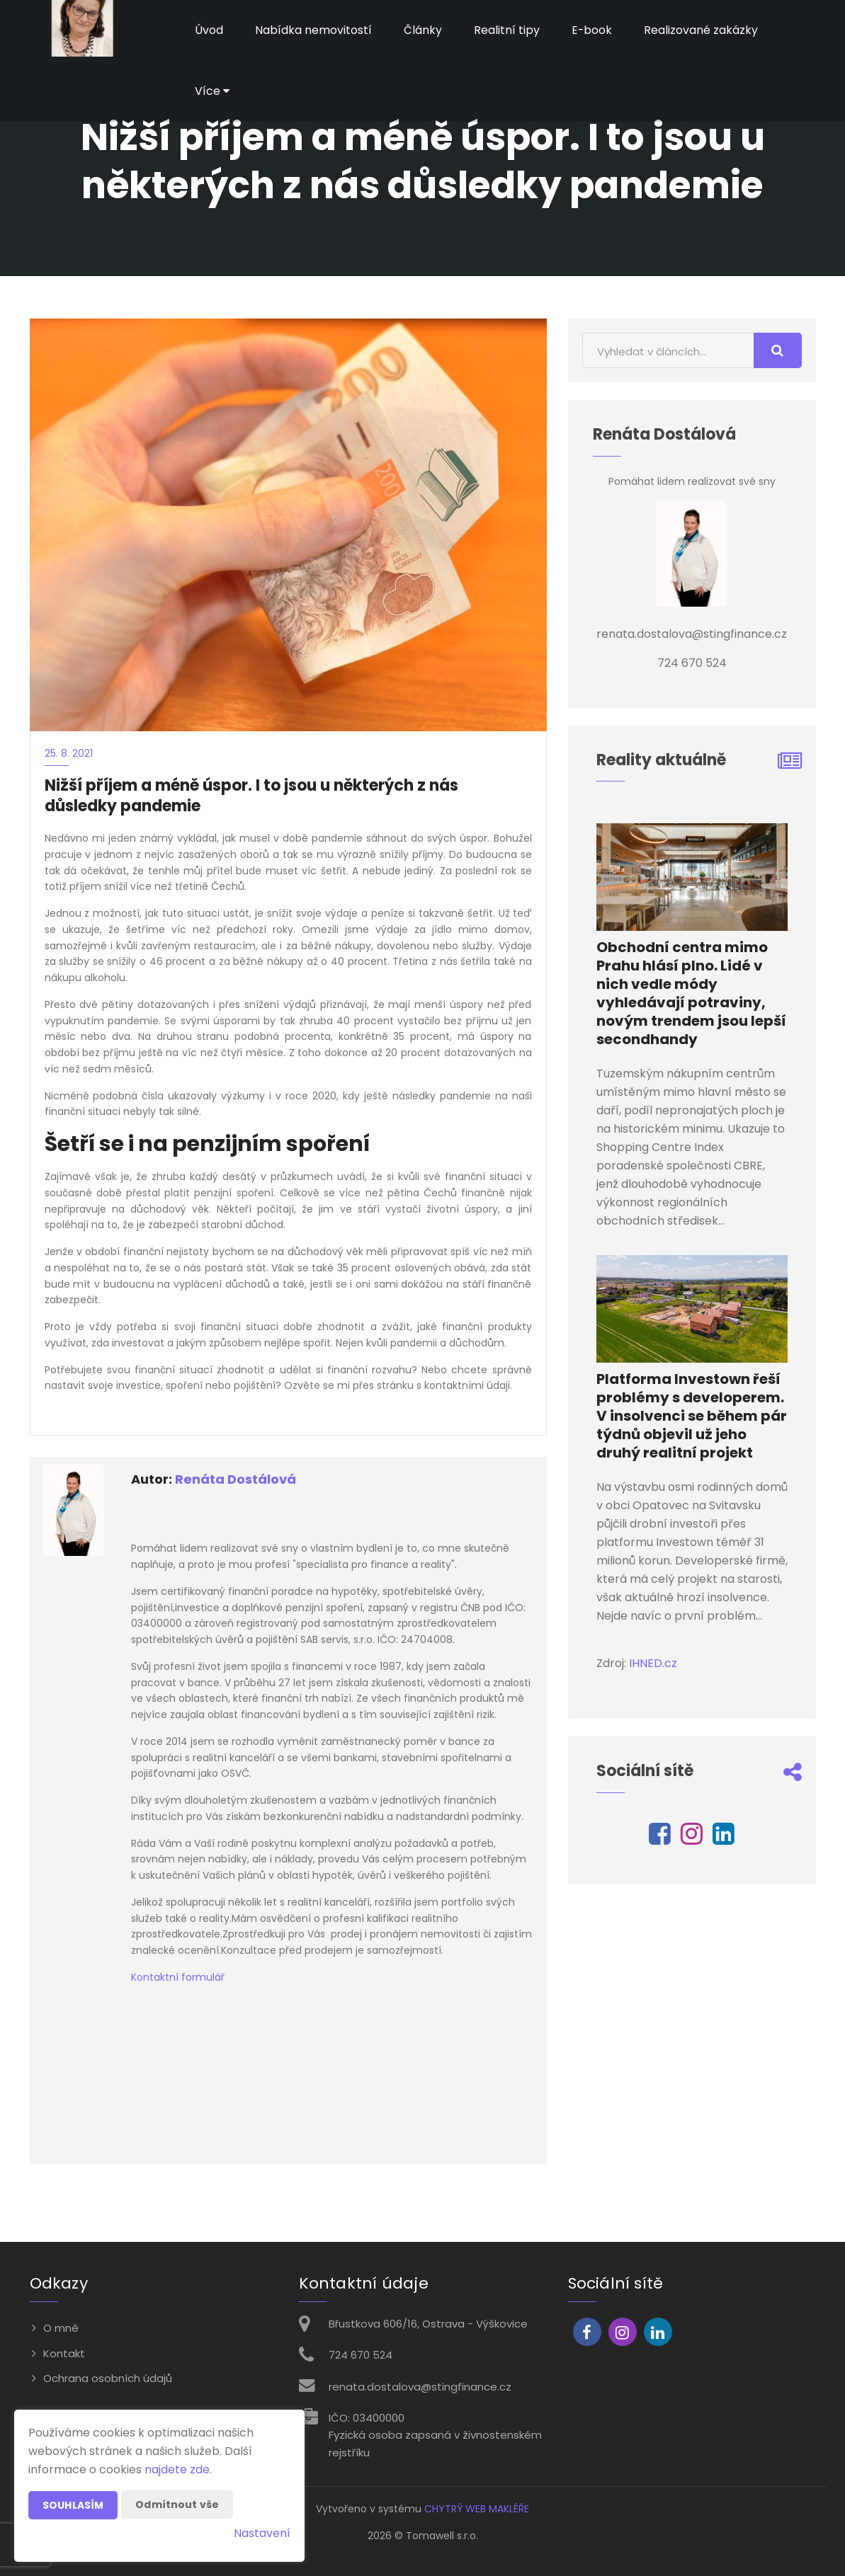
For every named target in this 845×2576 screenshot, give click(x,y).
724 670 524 (360, 2354)
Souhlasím (72, 2505)
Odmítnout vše (177, 2504)
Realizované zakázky (702, 30)
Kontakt (64, 2353)
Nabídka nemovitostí (313, 30)
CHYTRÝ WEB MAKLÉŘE (476, 2509)
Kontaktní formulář (178, 1977)
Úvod (209, 30)
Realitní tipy (507, 30)
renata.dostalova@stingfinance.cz (420, 2386)
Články (423, 30)
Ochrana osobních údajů (107, 2378)
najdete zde (177, 2469)
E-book (592, 30)
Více (212, 91)
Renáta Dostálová (235, 1479)
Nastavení (262, 2533)
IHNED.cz (653, 1663)
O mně (61, 2327)
